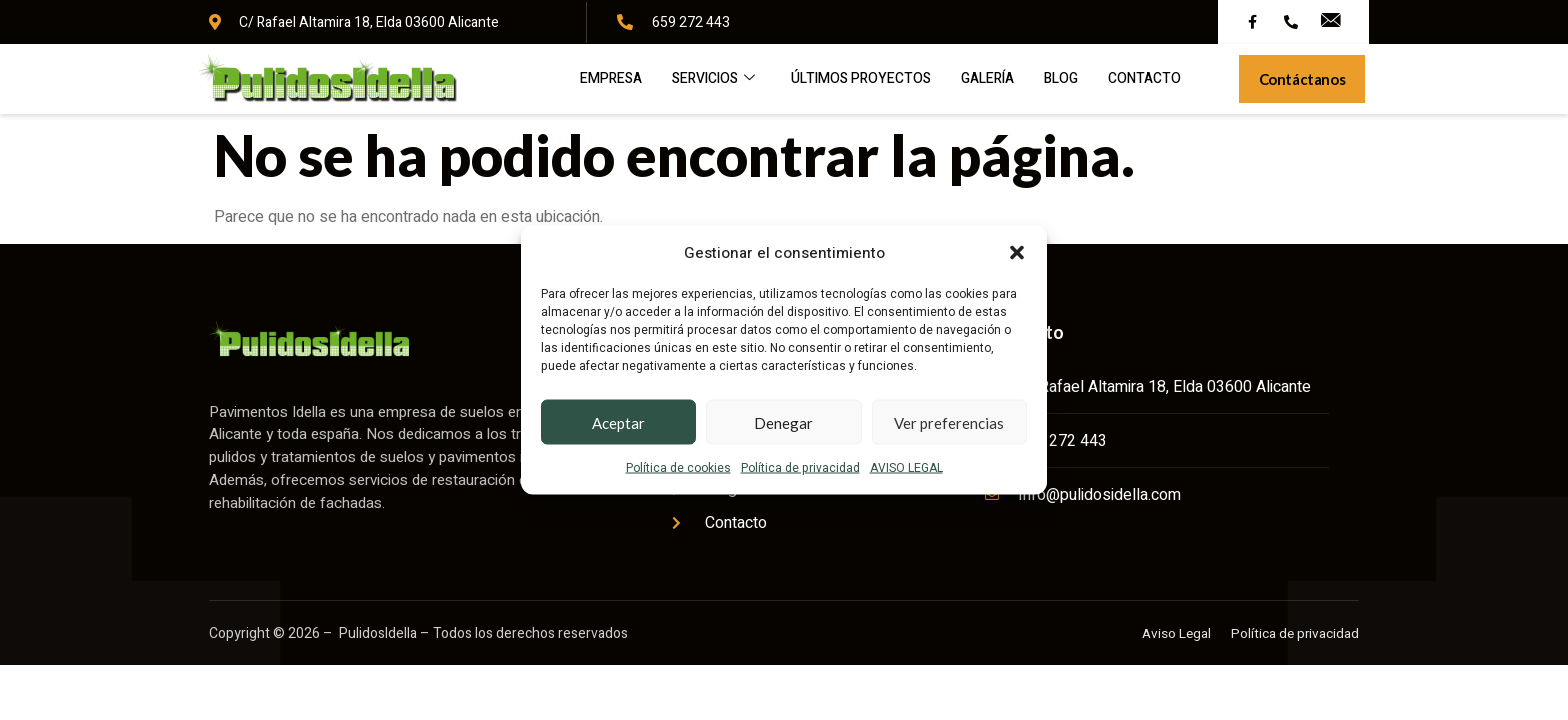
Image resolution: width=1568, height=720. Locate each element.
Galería (931, 84)
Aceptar (618, 422)
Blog (1011, 84)
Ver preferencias (949, 422)
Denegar (783, 422)
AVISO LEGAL (906, 468)
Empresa (531, 84)
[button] (1017, 253)
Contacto (1099, 84)
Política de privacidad (800, 468)
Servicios (640, 84)
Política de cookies (678, 468)
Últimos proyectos (796, 84)
